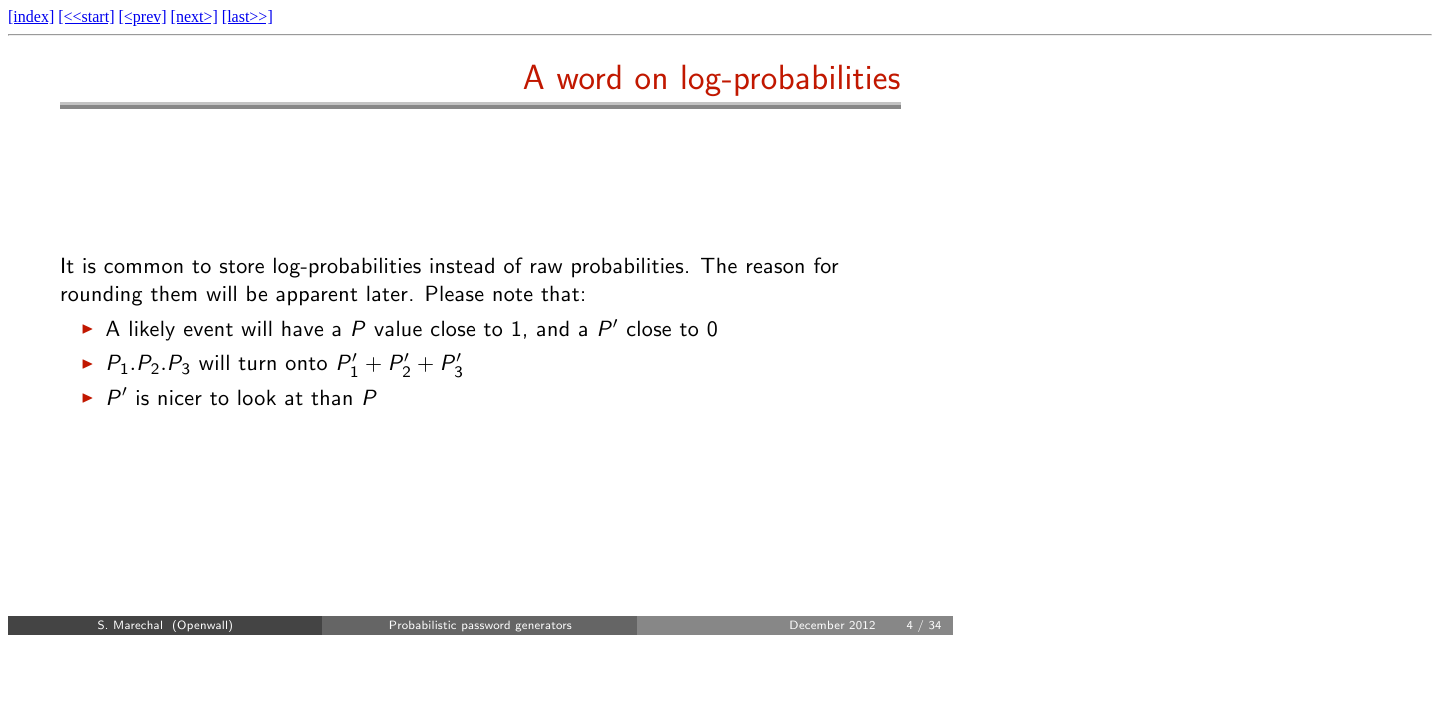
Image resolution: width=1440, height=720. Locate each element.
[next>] (194, 16)
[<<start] (86, 16)
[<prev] (142, 16)
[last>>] (247, 16)
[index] (31, 16)
